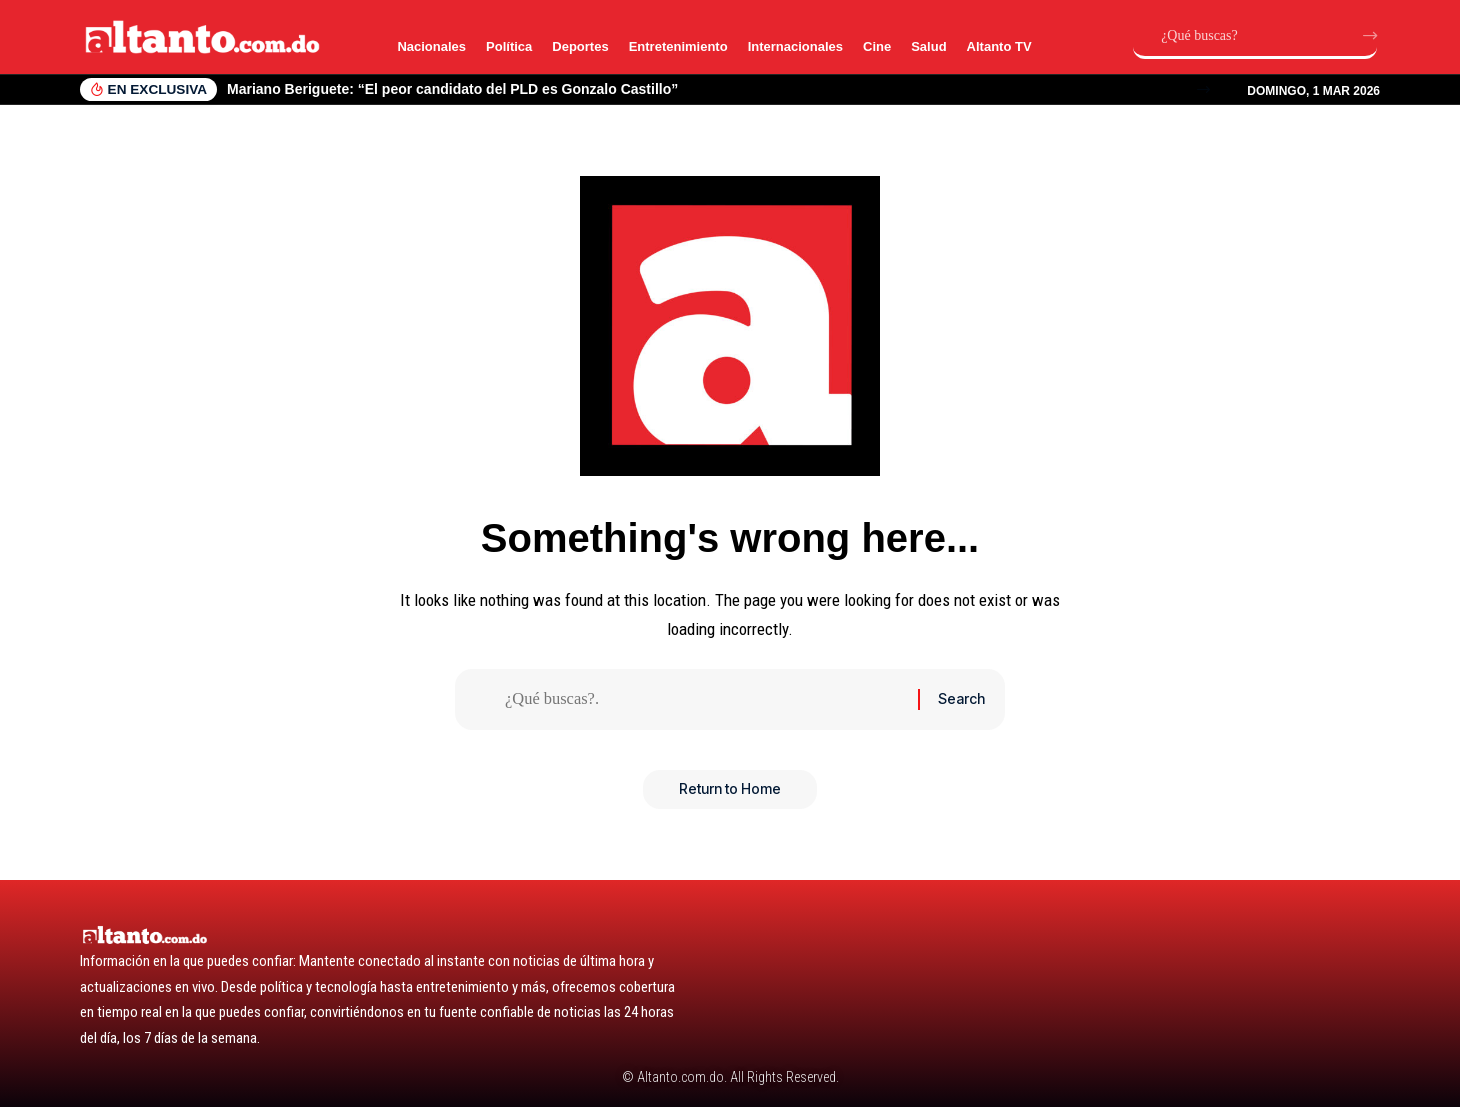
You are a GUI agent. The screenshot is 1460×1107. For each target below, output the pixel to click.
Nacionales (431, 46)
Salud (928, 46)
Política (509, 46)
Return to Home (730, 792)
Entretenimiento (678, 46)
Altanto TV (999, 46)
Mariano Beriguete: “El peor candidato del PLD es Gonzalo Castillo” (452, 89)
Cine (877, 46)
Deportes (580, 46)
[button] (1203, 89)
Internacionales (795, 46)
